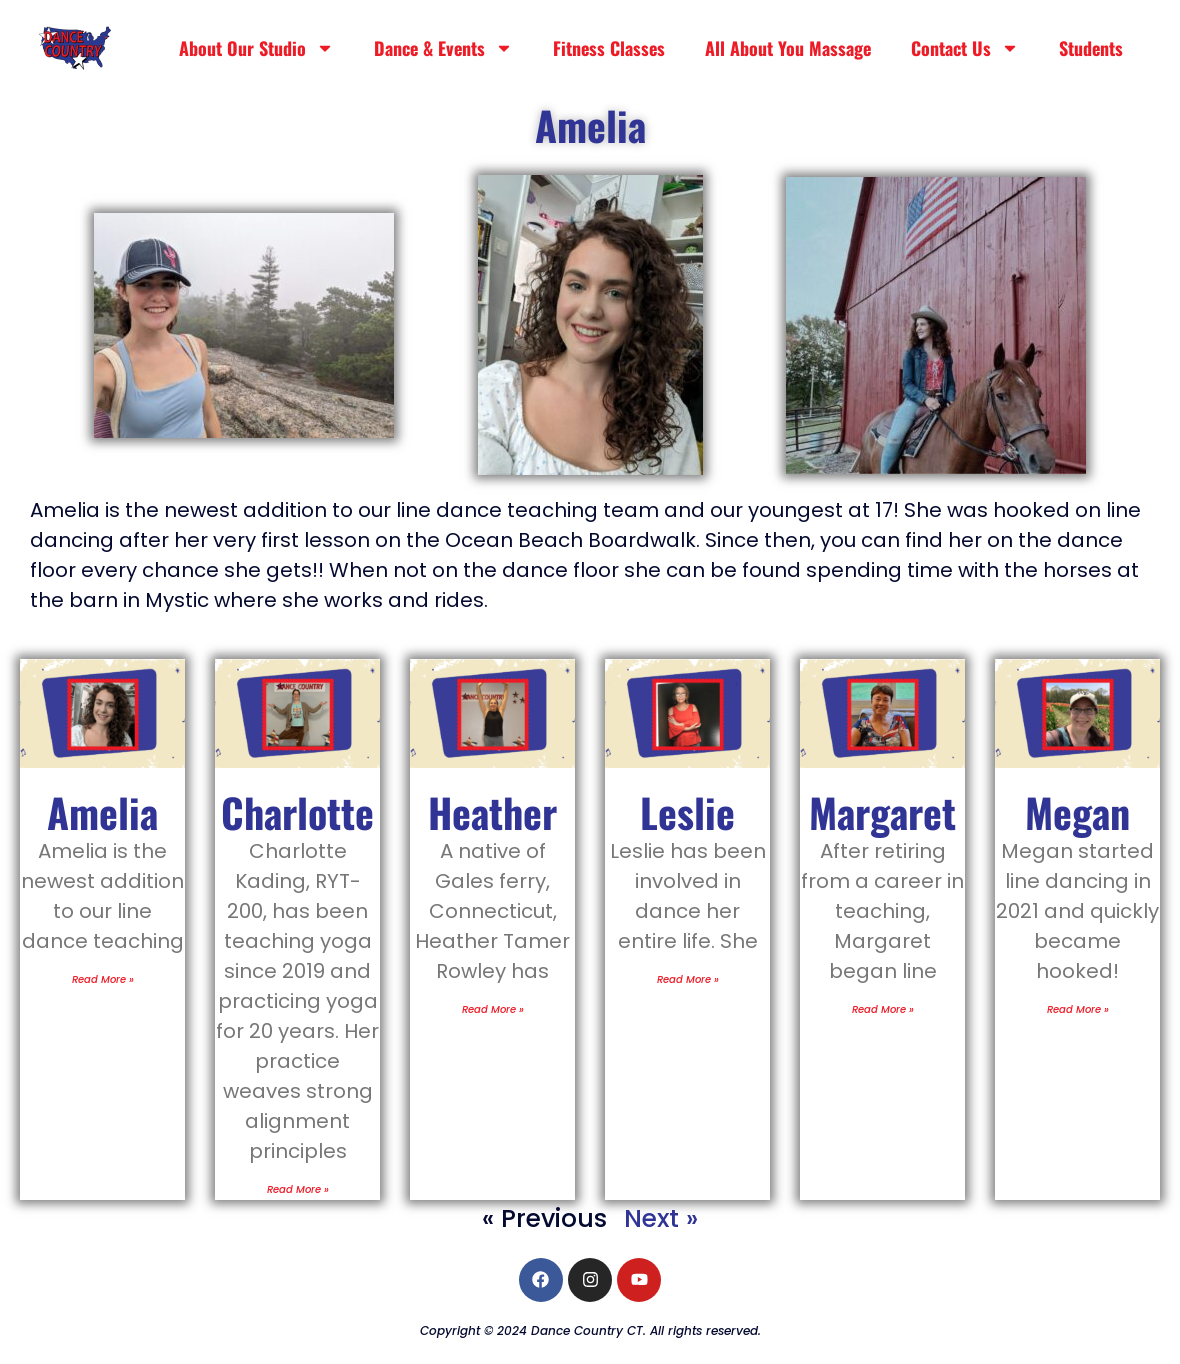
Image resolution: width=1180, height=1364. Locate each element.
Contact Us (965, 48)
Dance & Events (443, 48)
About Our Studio (256, 48)
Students (1091, 48)
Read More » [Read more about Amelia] (103, 979)
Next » (661, 1218)
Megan (1077, 812)
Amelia (102, 812)
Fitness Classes (609, 48)
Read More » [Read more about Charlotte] (298, 1189)
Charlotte (297, 812)
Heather (492, 812)
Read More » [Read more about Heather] (493, 1009)
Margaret (882, 812)
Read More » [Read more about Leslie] (688, 979)
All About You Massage (788, 48)
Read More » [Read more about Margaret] (883, 1009)
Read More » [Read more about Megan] (1078, 1009)
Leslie (687, 812)
